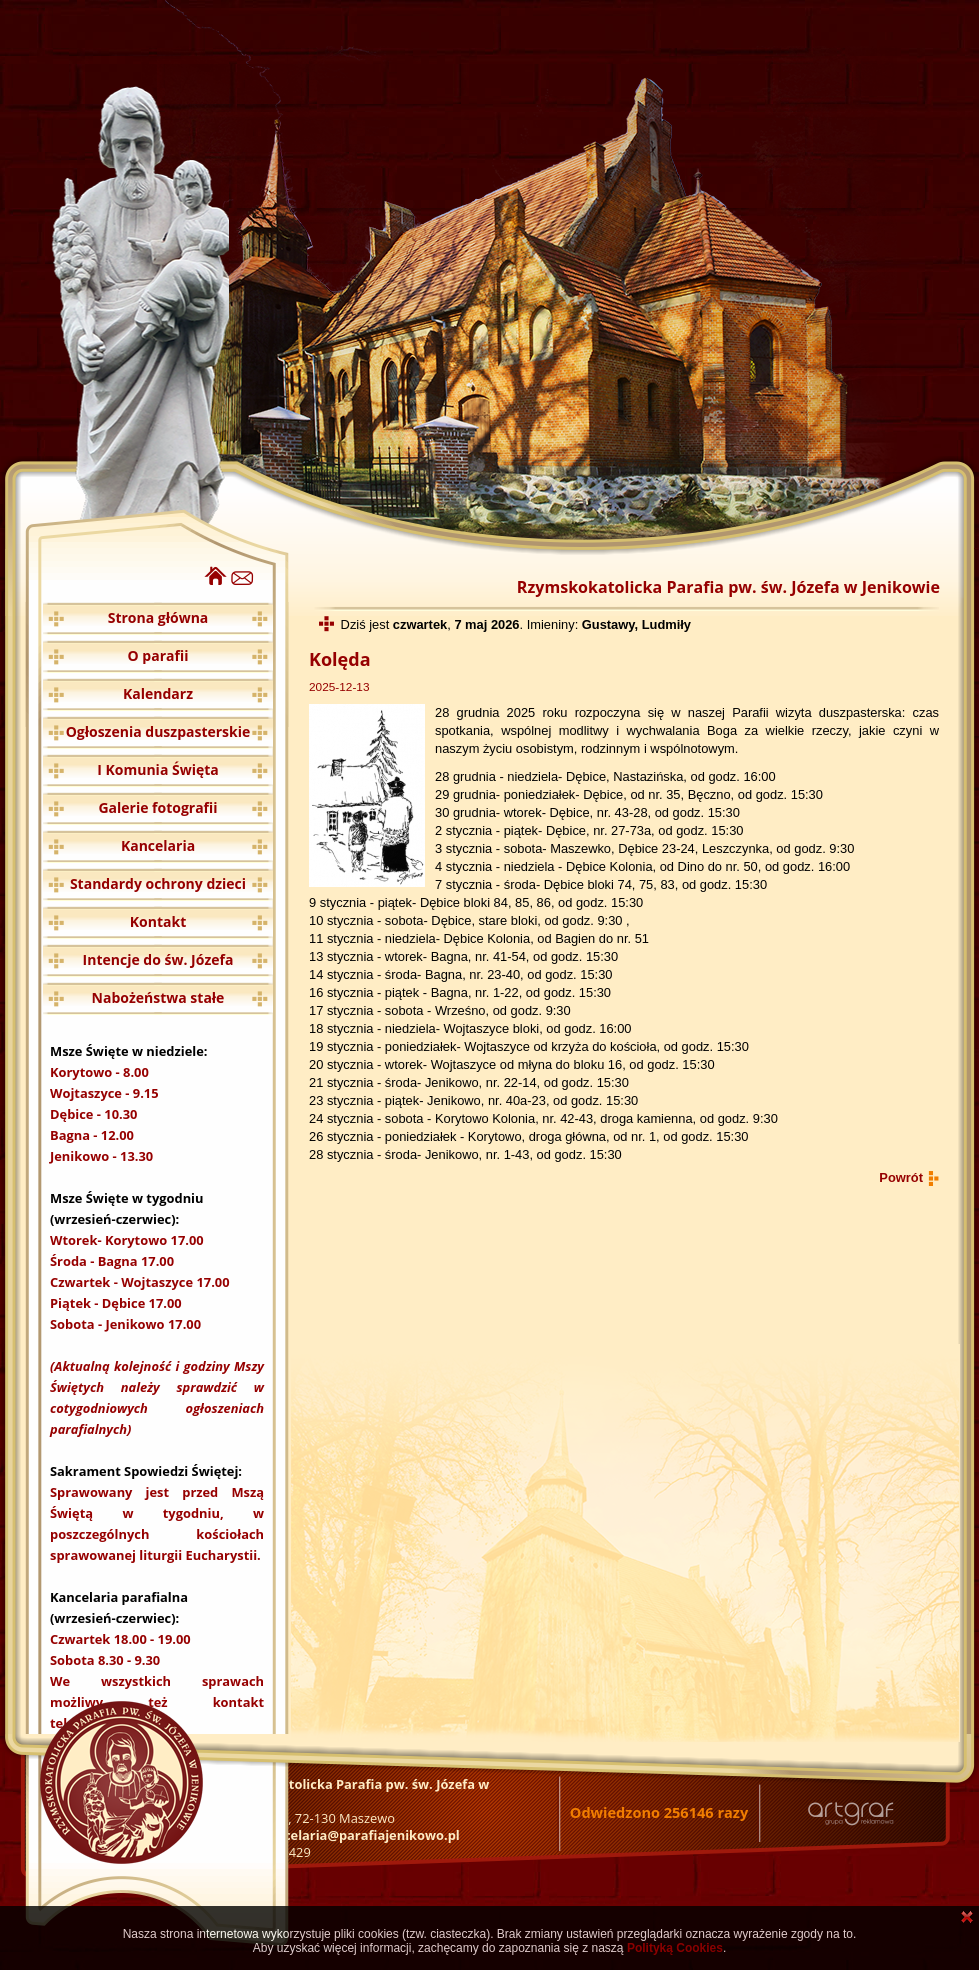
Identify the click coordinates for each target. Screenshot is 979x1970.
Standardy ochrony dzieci (158, 883)
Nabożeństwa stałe (158, 997)
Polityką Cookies (675, 1948)
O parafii (158, 655)
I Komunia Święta (158, 769)
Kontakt (158, 921)
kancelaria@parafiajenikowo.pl (360, 1835)
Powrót (901, 1177)
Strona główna (158, 617)
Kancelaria (158, 845)
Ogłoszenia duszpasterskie (158, 731)
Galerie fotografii (157, 807)
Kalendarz (158, 693)
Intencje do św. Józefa (158, 959)
